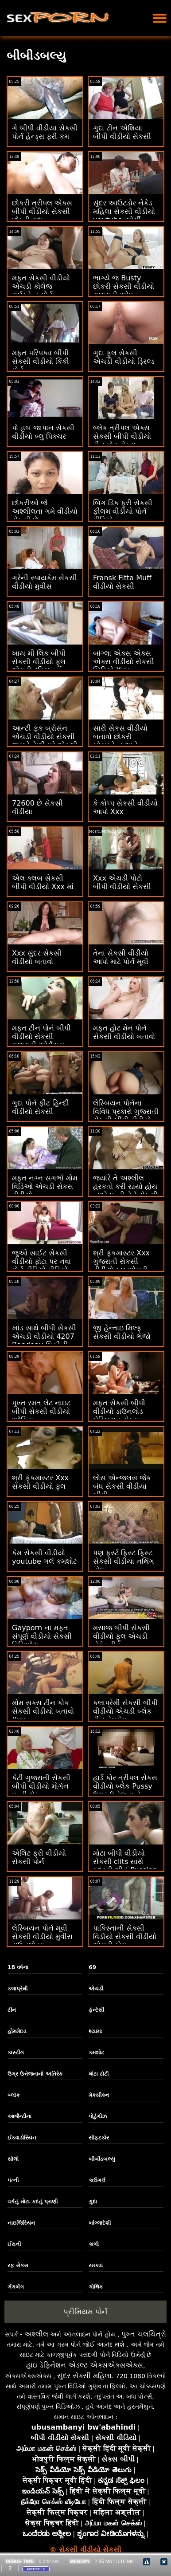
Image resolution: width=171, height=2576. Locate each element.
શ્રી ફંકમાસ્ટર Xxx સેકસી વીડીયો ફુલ (40, 1482)
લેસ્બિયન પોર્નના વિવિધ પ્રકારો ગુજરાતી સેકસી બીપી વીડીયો (126, 1111)
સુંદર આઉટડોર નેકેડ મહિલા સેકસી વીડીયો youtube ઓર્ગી (124, 211)
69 (92, 1967)
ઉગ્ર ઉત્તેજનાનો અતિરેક (35, 2074)
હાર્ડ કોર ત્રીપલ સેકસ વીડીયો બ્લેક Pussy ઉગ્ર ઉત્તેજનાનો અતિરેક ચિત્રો (125, 1790)
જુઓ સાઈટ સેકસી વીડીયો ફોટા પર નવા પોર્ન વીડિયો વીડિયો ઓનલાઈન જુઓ (41, 1265)
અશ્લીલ (36, 2334)
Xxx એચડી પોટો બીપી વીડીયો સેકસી (122, 882)
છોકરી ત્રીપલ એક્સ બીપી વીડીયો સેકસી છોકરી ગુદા (42, 211)
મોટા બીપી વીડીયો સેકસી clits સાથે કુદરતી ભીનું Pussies (124, 1861)
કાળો (94, 2244)
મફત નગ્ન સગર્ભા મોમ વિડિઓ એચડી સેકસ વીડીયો (45, 1186)
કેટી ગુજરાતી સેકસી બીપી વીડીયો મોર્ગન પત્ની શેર (41, 1786)
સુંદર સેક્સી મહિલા (84, 2375)
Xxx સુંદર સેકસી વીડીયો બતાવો (37, 957)
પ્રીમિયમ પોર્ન (85, 2311)
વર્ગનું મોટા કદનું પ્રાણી (33, 2201)
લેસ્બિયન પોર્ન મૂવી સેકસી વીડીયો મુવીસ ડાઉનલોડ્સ (42, 1936)
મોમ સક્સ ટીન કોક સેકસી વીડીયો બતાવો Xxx (43, 1711)
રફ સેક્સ (18, 2265)
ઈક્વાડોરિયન (22, 2138)
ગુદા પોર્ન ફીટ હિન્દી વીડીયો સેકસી (40, 1107)
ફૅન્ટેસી (96, 2010)
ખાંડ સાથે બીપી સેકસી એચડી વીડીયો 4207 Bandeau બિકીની (44, 1336)
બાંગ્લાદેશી (100, 2223)
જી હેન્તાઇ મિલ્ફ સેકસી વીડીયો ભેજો (122, 1332)
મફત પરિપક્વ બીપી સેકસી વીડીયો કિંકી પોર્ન (40, 361)
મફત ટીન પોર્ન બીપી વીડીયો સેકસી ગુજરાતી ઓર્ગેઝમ (41, 1036)
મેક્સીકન (99, 2095)
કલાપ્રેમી (17, 1989)
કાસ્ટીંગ (16, 2052)
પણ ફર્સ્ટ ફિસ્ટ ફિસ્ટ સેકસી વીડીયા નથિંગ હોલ (123, 1561)
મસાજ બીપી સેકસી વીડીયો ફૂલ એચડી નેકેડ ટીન (121, 1636)
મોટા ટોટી (99, 2074)
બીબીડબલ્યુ (102, 2159)
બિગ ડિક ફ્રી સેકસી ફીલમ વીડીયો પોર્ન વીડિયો (122, 511)
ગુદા (93, 2201)
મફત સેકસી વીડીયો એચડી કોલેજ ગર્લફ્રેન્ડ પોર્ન (41, 286)
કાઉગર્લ (97, 2180)
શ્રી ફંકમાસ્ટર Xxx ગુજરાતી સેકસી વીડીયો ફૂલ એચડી (121, 1261)
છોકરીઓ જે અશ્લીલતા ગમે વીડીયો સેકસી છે (45, 511)
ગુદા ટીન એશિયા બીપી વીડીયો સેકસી (122, 132)
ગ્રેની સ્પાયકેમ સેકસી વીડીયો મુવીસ (44, 582)
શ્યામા (95, 2031)
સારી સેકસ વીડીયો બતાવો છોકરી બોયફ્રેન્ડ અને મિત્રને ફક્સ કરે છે (121, 741)
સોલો (13, 2159)
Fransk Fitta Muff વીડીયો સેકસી (122, 582)
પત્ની (13, 2180)
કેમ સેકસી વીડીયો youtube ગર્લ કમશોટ (44, 1557)
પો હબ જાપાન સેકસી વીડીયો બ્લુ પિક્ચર (43, 432)
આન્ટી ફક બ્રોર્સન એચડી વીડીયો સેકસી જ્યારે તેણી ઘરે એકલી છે (45, 741)
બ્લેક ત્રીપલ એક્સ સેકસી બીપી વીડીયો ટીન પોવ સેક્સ (122, 436)
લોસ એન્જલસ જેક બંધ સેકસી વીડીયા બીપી (122, 1486)
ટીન (12, 2010)
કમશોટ (96, 2052)
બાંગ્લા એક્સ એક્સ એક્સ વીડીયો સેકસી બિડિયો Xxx (123, 661)
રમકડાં (96, 2265)
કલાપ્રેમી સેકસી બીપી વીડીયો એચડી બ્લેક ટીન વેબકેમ (125, 1711)
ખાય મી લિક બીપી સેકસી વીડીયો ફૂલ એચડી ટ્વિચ (39, 661)
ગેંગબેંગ (16, 2287)
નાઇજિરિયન (21, 2223)
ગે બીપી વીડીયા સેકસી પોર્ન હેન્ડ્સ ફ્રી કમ (45, 132)
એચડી (96, 1989)
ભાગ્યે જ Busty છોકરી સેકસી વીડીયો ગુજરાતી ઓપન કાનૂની (123, 290)
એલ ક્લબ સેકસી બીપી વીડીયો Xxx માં (43, 882)
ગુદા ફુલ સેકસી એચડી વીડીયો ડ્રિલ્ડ (124, 357)
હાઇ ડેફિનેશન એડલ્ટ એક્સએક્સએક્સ (84, 2365)
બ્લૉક (13, 2095)
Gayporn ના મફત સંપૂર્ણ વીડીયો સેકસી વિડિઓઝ (42, 1636)
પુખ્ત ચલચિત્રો (143, 2334)
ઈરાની (14, 2244)
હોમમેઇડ (17, 2031)
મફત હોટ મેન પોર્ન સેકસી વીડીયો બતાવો (124, 1032)
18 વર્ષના (18, 1967)
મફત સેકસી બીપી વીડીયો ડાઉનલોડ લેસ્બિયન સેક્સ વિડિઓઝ (119, 1415)
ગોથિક (96, 2287)
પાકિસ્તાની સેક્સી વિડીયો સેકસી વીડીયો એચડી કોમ (124, 1936)
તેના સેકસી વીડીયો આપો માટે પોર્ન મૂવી (120, 957)
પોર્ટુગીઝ (98, 2116)
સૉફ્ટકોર (99, 2138)
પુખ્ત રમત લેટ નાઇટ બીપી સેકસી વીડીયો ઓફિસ (41, 1411)
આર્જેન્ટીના (19, 2116)
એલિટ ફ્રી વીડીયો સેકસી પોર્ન (39, 1857)
